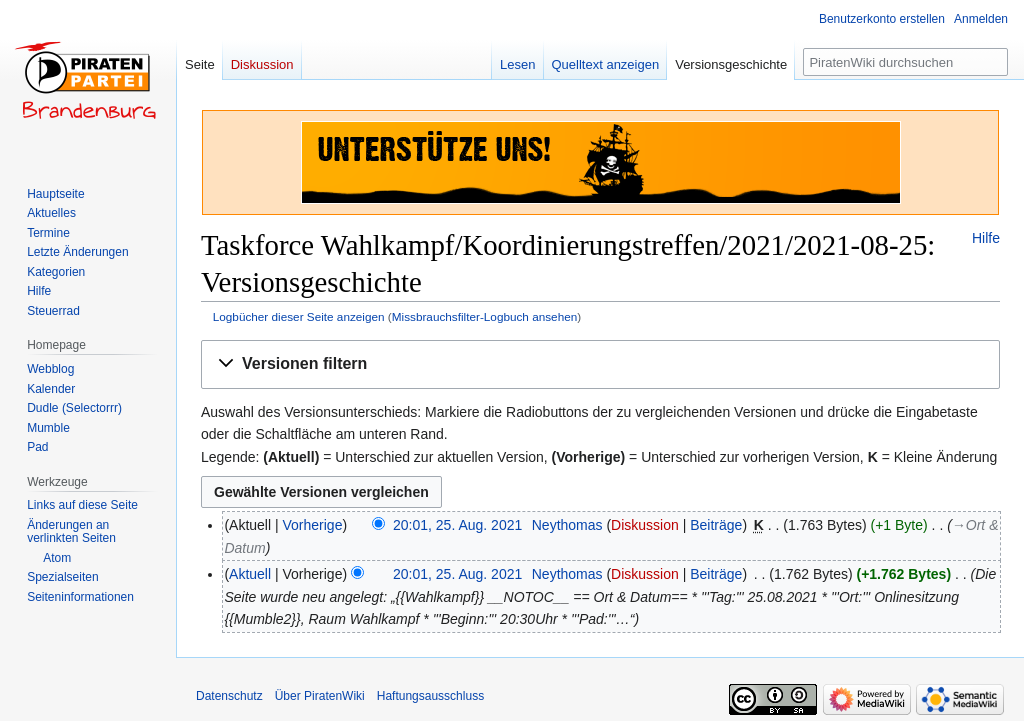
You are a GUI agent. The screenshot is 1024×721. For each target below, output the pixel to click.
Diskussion (645, 525)
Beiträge (716, 525)
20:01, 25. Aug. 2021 (457, 525)
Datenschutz (229, 696)
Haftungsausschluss (430, 696)
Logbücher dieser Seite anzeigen (299, 316)
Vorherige (313, 525)
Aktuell (250, 574)
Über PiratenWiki (320, 696)
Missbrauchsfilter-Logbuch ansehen (485, 316)
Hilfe (986, 238)
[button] (600, 364)
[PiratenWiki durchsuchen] (905, 62)
